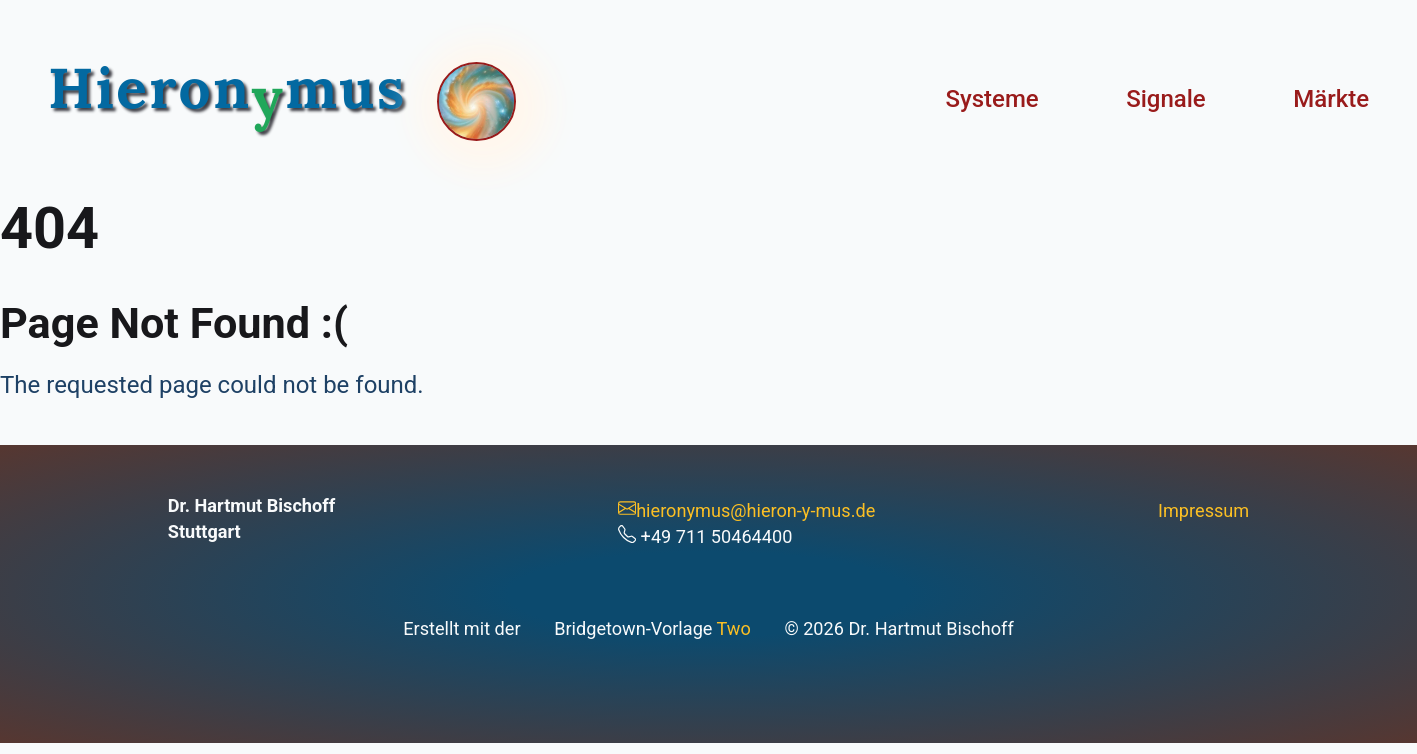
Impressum (1203, 510)
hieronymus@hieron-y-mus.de (746, 510)
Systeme (991, 99)
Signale (1166, 99)
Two (734, 628)
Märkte (1331, 99)
